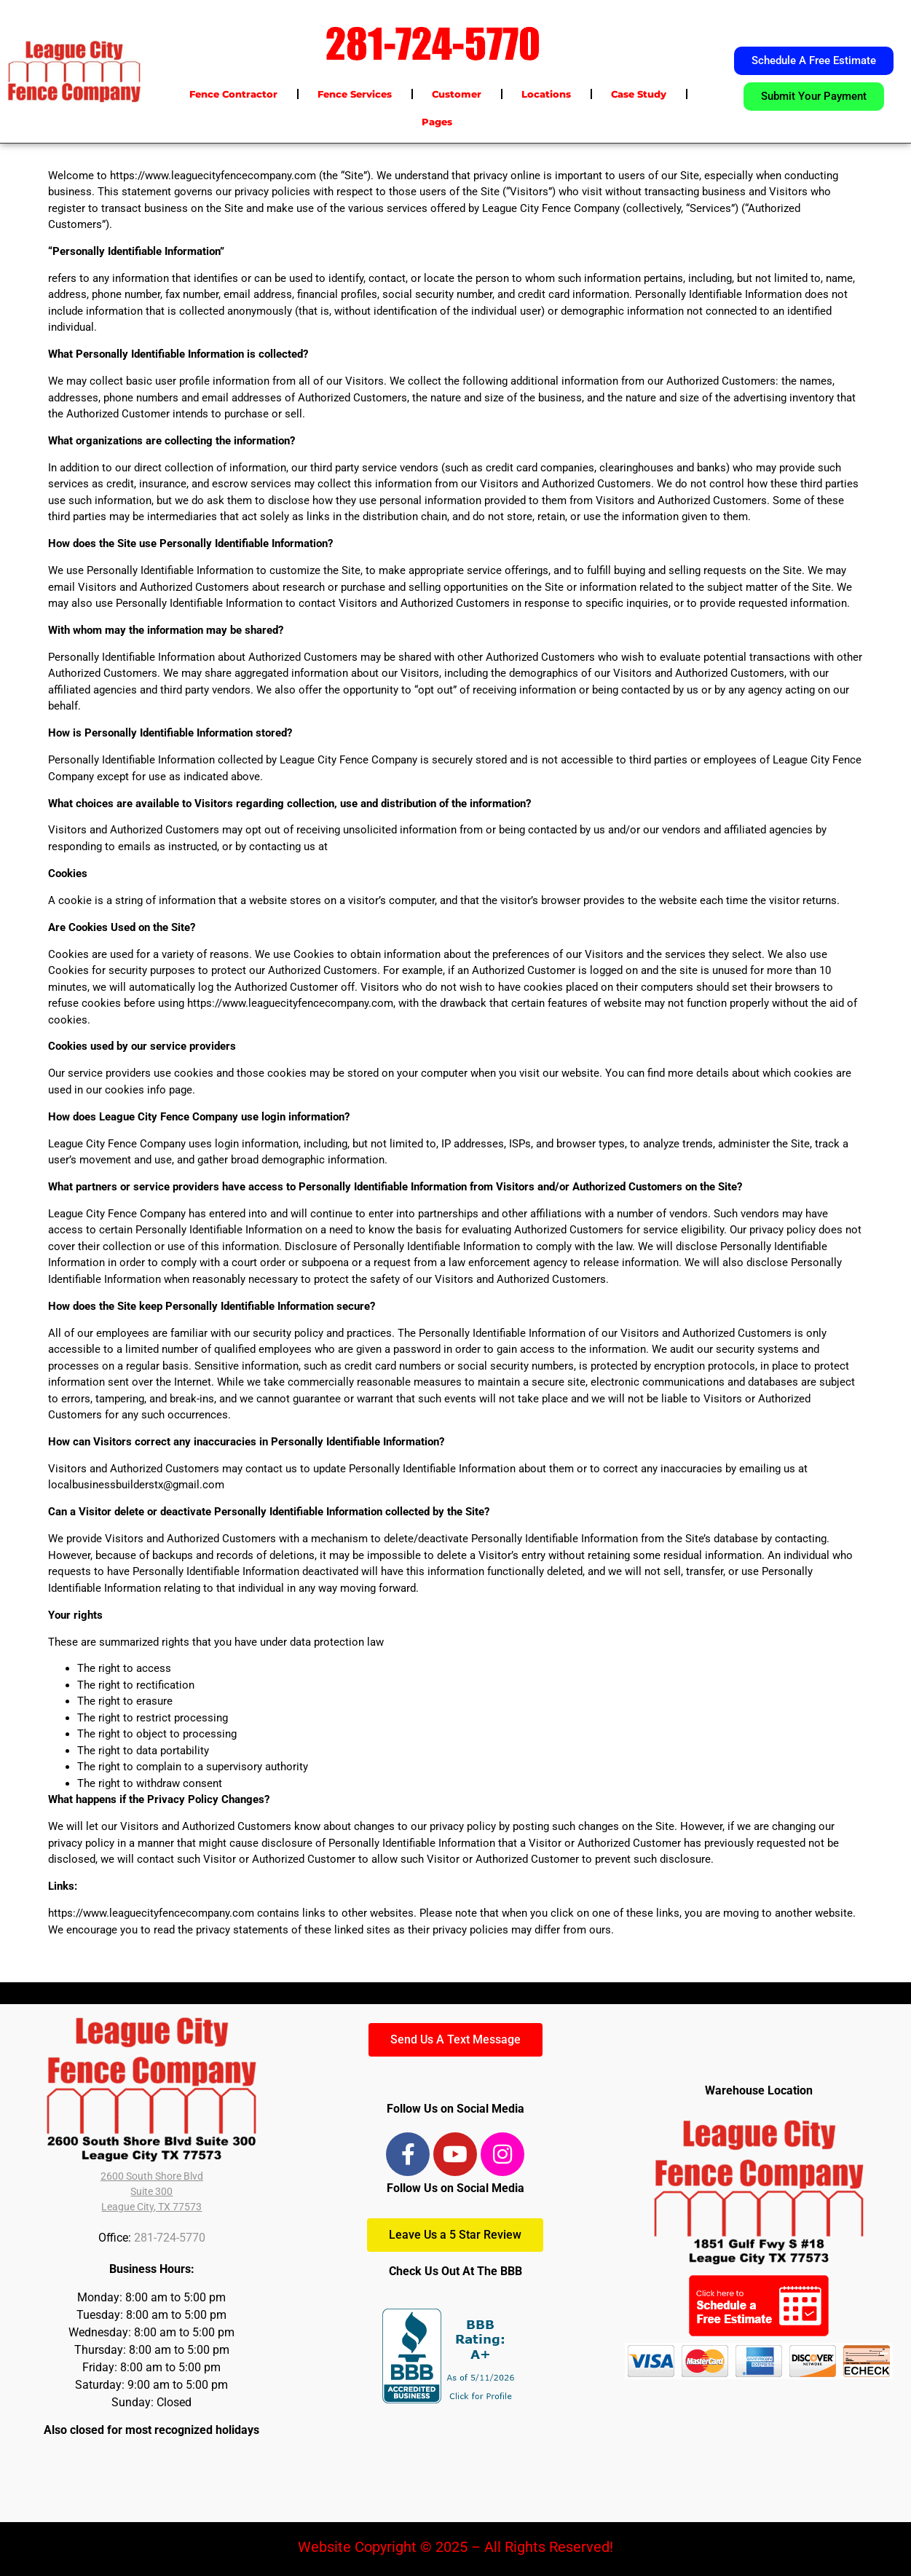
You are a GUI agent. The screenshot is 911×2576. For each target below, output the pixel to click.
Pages (437, 121)
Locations (546, 94)
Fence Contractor (233, 94)
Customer (456, 94)
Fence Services (355, 94)
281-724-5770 (169, 2238)
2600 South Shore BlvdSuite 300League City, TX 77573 (151, 2191)
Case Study (638, 94)
